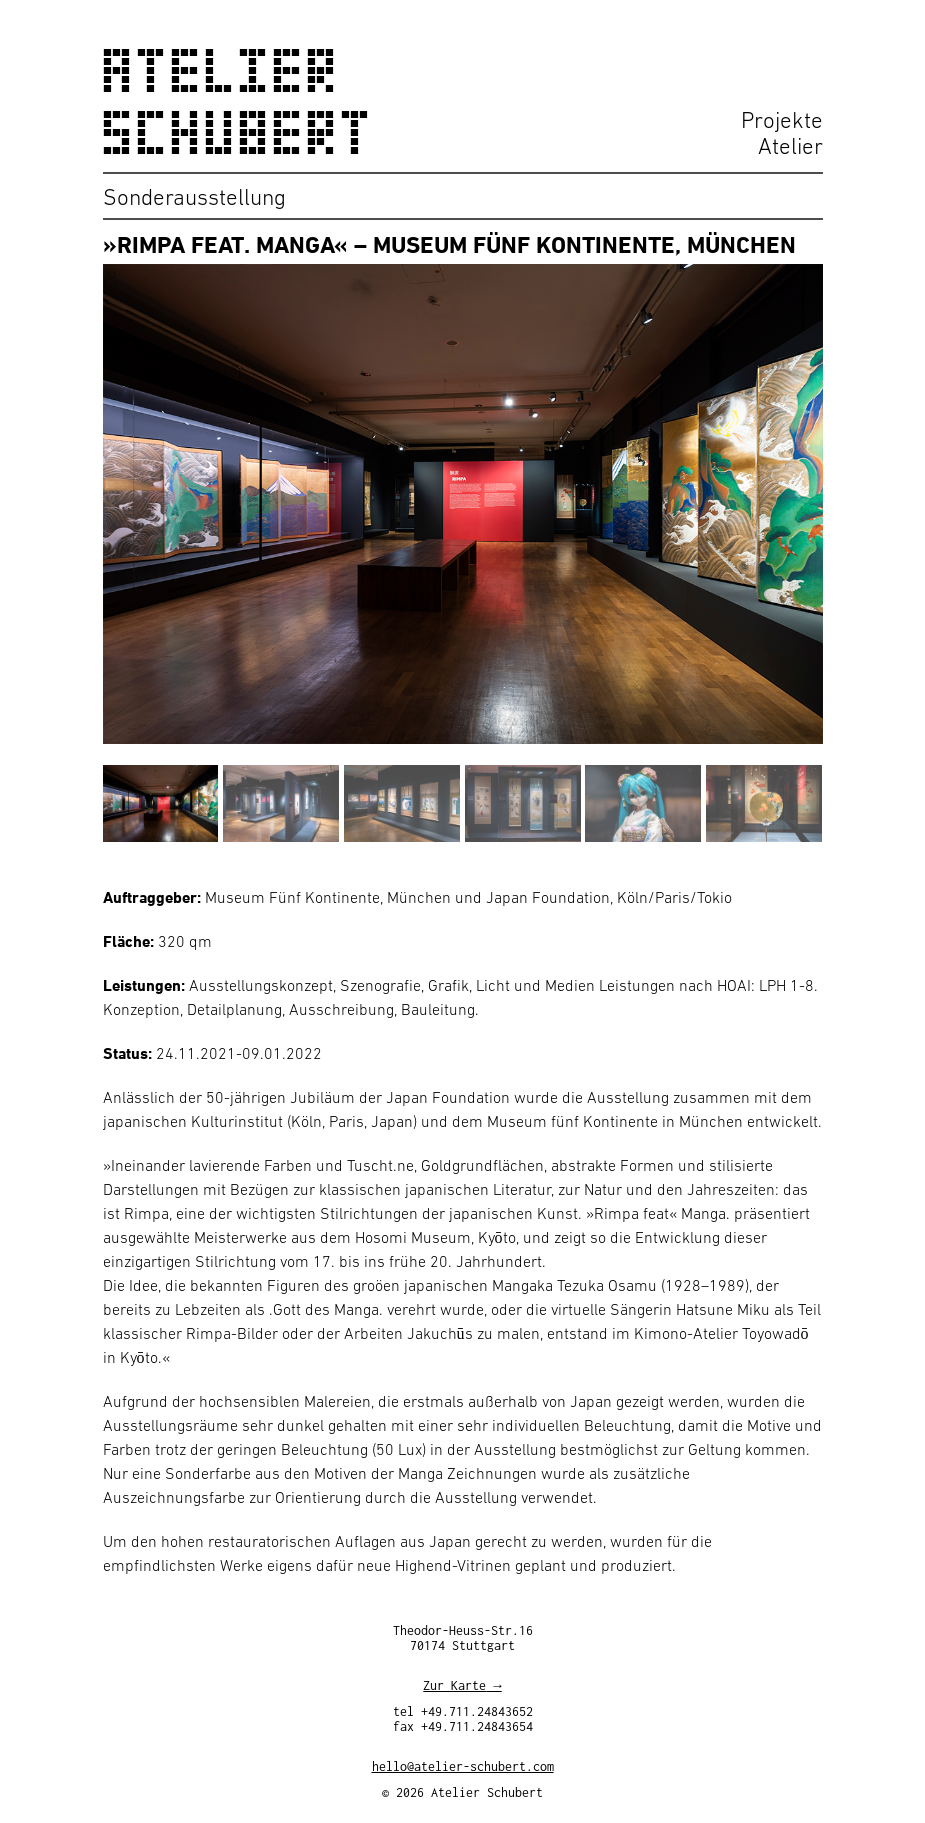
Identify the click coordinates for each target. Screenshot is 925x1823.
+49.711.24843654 (477, 1729)
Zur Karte (454, 1688)
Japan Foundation (548, 897)
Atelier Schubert (239, 102)
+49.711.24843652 (477, 1714)
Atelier (790, 146)
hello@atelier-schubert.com (463, 1769)
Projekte (782, 120)
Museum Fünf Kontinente (292, 897)
